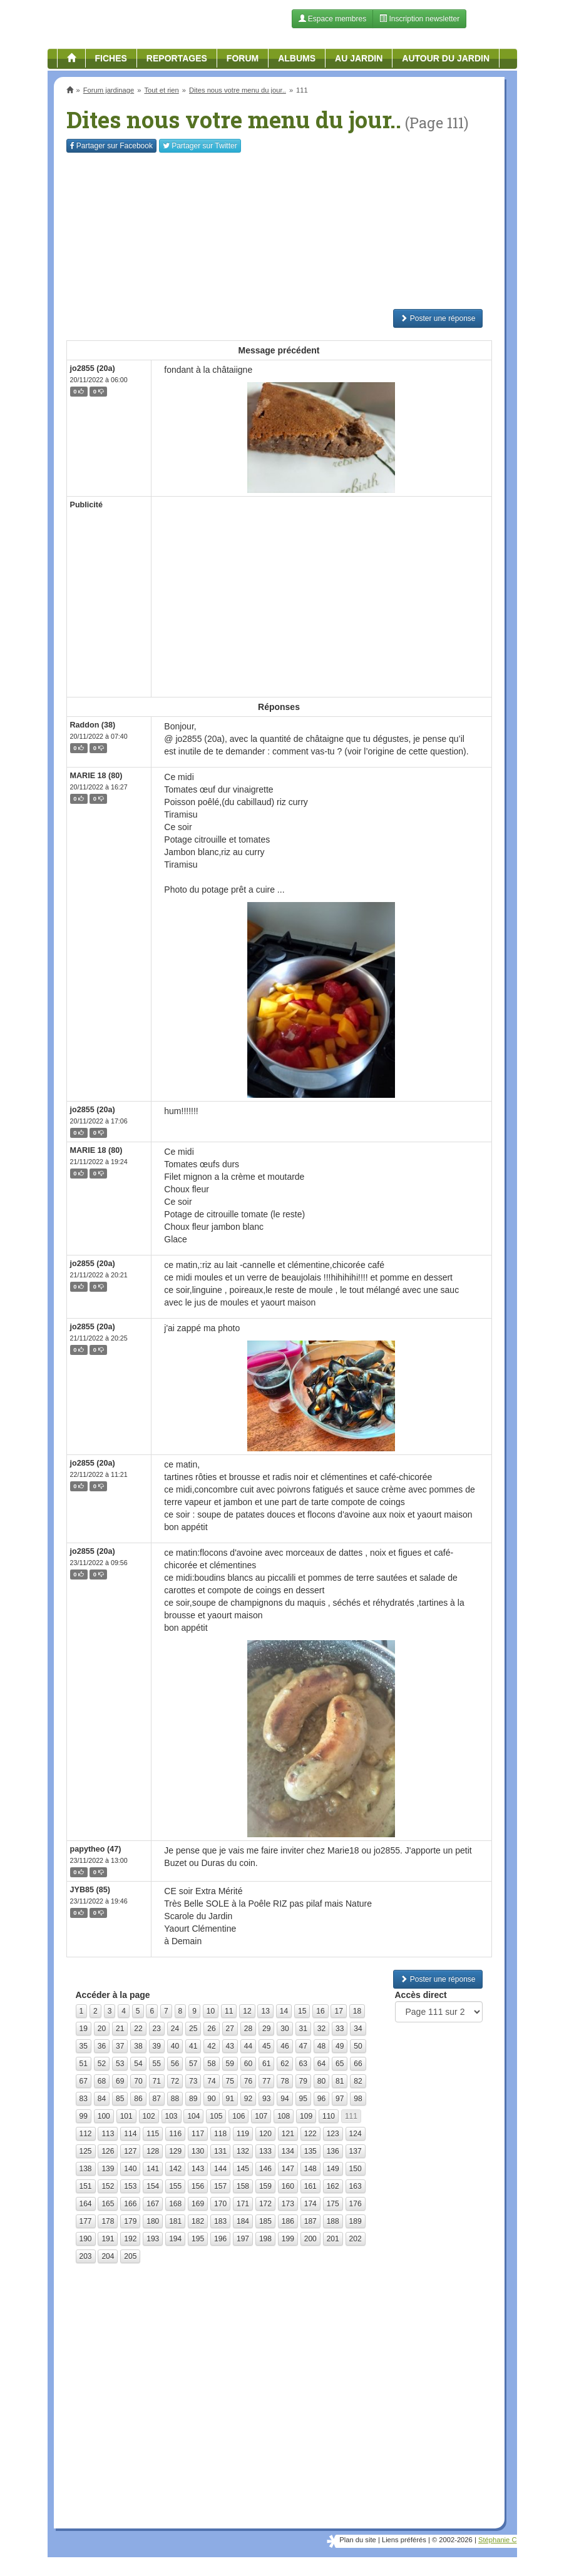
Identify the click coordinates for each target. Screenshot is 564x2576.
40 (175, 2046)
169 (198, 2203)
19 (83, 2028)
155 (175, 2186)
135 (310, 2151)
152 (107, 2186)
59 (230, 2063)
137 (355, 2151)
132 (243, 2151)
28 (248, 2028)
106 (238, 2116)
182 (198, 2221)
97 (340, 2098)
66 (358, 2063)
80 (321, 2081)
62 (284, 2063)
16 (320, 2011)
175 (333, 2203)
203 (85, 2256)
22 (138, 2028)
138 (85, 2168)
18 (357, 2011)
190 (85, 2238)
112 (85, 2133)
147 (288, 2168)
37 (120, 2046)
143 (198, 2168)
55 (157, 2063)
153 (130, 2186)
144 (220, 2168)
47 (303, 2046)
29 (266, 2028)
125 (85, 2151)
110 (328, 2116)
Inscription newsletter (419, 18)
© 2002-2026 (452, 2539)
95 (303, 2098)
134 (288, 2151)
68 (102, 2081)
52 (102, 2063)
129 (175, 2151)
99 (83, 2116)
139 (107, 2168)
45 (266, 2046)
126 (107, 2151)
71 (157, 2081)
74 (211, 2081)
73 (193, 2081)
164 (85, 2203)
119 (243, 2133)
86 (138, 2098)
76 (248, 2081)
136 (333, 2151)
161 (310, 2186)
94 (284, 2098)
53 (120, 2063)
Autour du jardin (446, 58)
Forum (243, 58)
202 (355, 2238)
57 (193, 2063)
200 (310, 2238)
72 (175, 2081)
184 (243, 2221)
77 (266, 2081)
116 (175, 2133)
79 (303, 2081)
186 (288, 2221)
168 (175, 2203)
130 (198, 2151)
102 (149, 2116)
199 (288, 2238)
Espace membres (333, 18)
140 (130, 2168)
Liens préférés (404, 2539)
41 (193, 2046)
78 (284, 2081)
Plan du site (357, 2539)
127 (130, 2151)
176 (355, 2203)
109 (306, 2116)
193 (152, 2238)
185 (265, 2221)
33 (340, 2028)
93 (266, 2098)
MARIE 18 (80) (96, 775)
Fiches (111, 58)
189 (355, 2221)
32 (321, 2028)
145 (243, 2168)
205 (130, 2256)
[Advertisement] (279, 231)
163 (355, 2186)
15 (302, 2011)
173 (288, 2203)
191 (107, 2238)
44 (248, 2046)
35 (83, 2046)
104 (193, 2116)
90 (211, 2098)
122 (310, 2133)
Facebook (111, 145)
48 (321, 2046)
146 (265, 2168)
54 (138, 2063)
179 (130, 2221)
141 (152, 2168)
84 (102, 2098)
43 (230, 2046)
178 (107, 2221)
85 (120, 2098)
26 (211, 2028)
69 (120, 2081)
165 (107, 2203)
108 (283, 2116)
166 (130, 2203)
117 (198, 2133)
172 (265, 2203)
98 (358, 2098)
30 (284, 2028)
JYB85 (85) (90, 1889)
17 (338, 2011)
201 (333, 2238)
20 (102, 2028)
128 (152, 2151)
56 (175, 2063)
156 (198, 2186)
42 (211, 2046)
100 (104, 2116)
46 (284, 2046)
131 (220, 2151)
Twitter (200, 145)
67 (83, 2081)
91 (230, 2098)
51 (83, 2063)
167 (152, 2203)
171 (243, 2203)
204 (107, 2256)
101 (126, 2116)
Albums (296, 58)
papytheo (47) (95, 1849)
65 (340, 2063)
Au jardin (358, 58)
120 (265, 2133)
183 (220, 2221)
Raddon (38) (93, 725)
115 (152, 2133)
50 (358, 2046)
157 (220, 2186)
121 (288, 2133)
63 (303, 2063)
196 (220, 2238)
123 (333, 2133)
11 (229, 2011)
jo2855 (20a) (92, 368)
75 (230, 2081)
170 (220, 2203)
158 (243, 2186)
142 (175, 2168)
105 (216, 2116)
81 (340, 2081)
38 (138, 2046)
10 (211, 2011)
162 (333, 2186)
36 (102, 2046)
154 (152, 2186)
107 (261, 2116)
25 (193, 2028)
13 (265, 2011)
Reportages (176, 58)
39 (157, 2046)
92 (248, 2098)
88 (175, 2098)
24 (175, 2028)
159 (265, 2186)
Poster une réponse (437, 318)
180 (152, 2221)
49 (340, 2046)
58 (211, 2063)
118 (220, 2133)
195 (198, 2238)
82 (358, 2081)
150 (355, 2168)
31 (303, 2028)
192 (130, 2238)
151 (85, 2186)
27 (230, 2028)
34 (358, 2028)
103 (171, 2116)
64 (321, 2063)
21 (120, 2028)
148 (310, 2168)
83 (83, 2098)
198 (265, 2238)
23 (157, 2028)
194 (175, 2238)
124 (355, 2133)
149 (333, 2168)
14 (284, 2011)
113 (107, 2133)
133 (265, 2151)
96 (321, 2098)
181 (175, 2221)
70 (138, 2081)
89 (193, 2098)
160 (288, 2186)
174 (310, 2203)
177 (85, 2221)
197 (243, 2238)
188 (333, 2221)
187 (310, 2221)
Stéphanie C (497, 2539)
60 (248, 2063)
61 (266, 2063)
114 (130, 2133)
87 (157, 2098)
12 (247, 2011)
